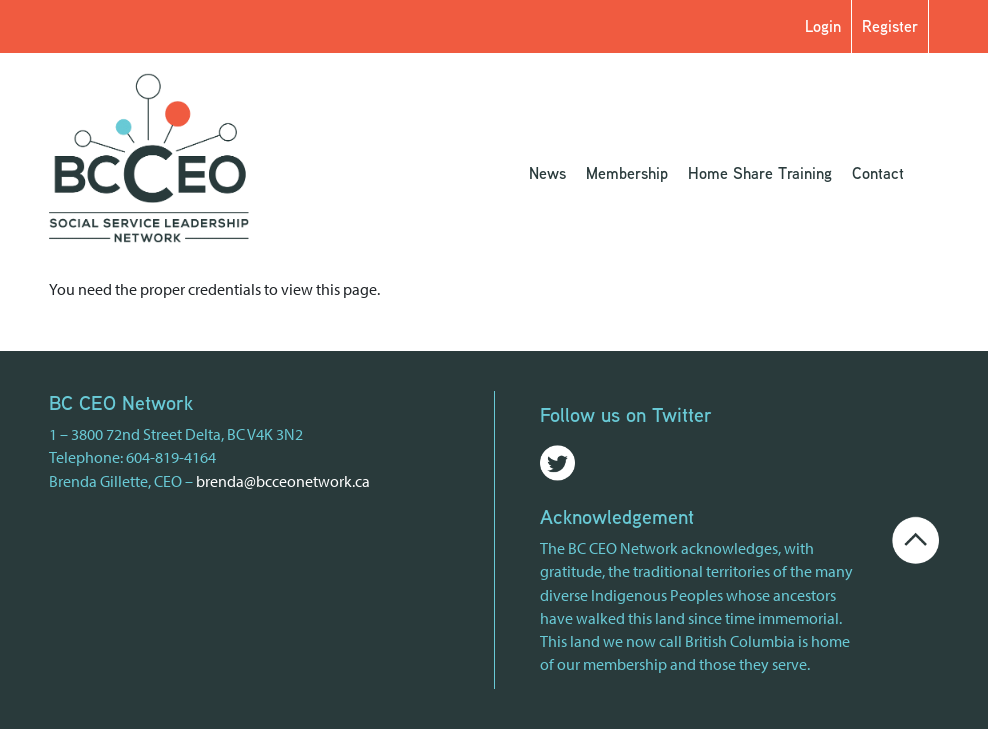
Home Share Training (760, 173)
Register (890, 26)
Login (823, 26)
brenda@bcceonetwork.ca (283, 481)
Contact (878, 173)
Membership (627, 173)
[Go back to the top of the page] (915, 538)
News (547, 173)
